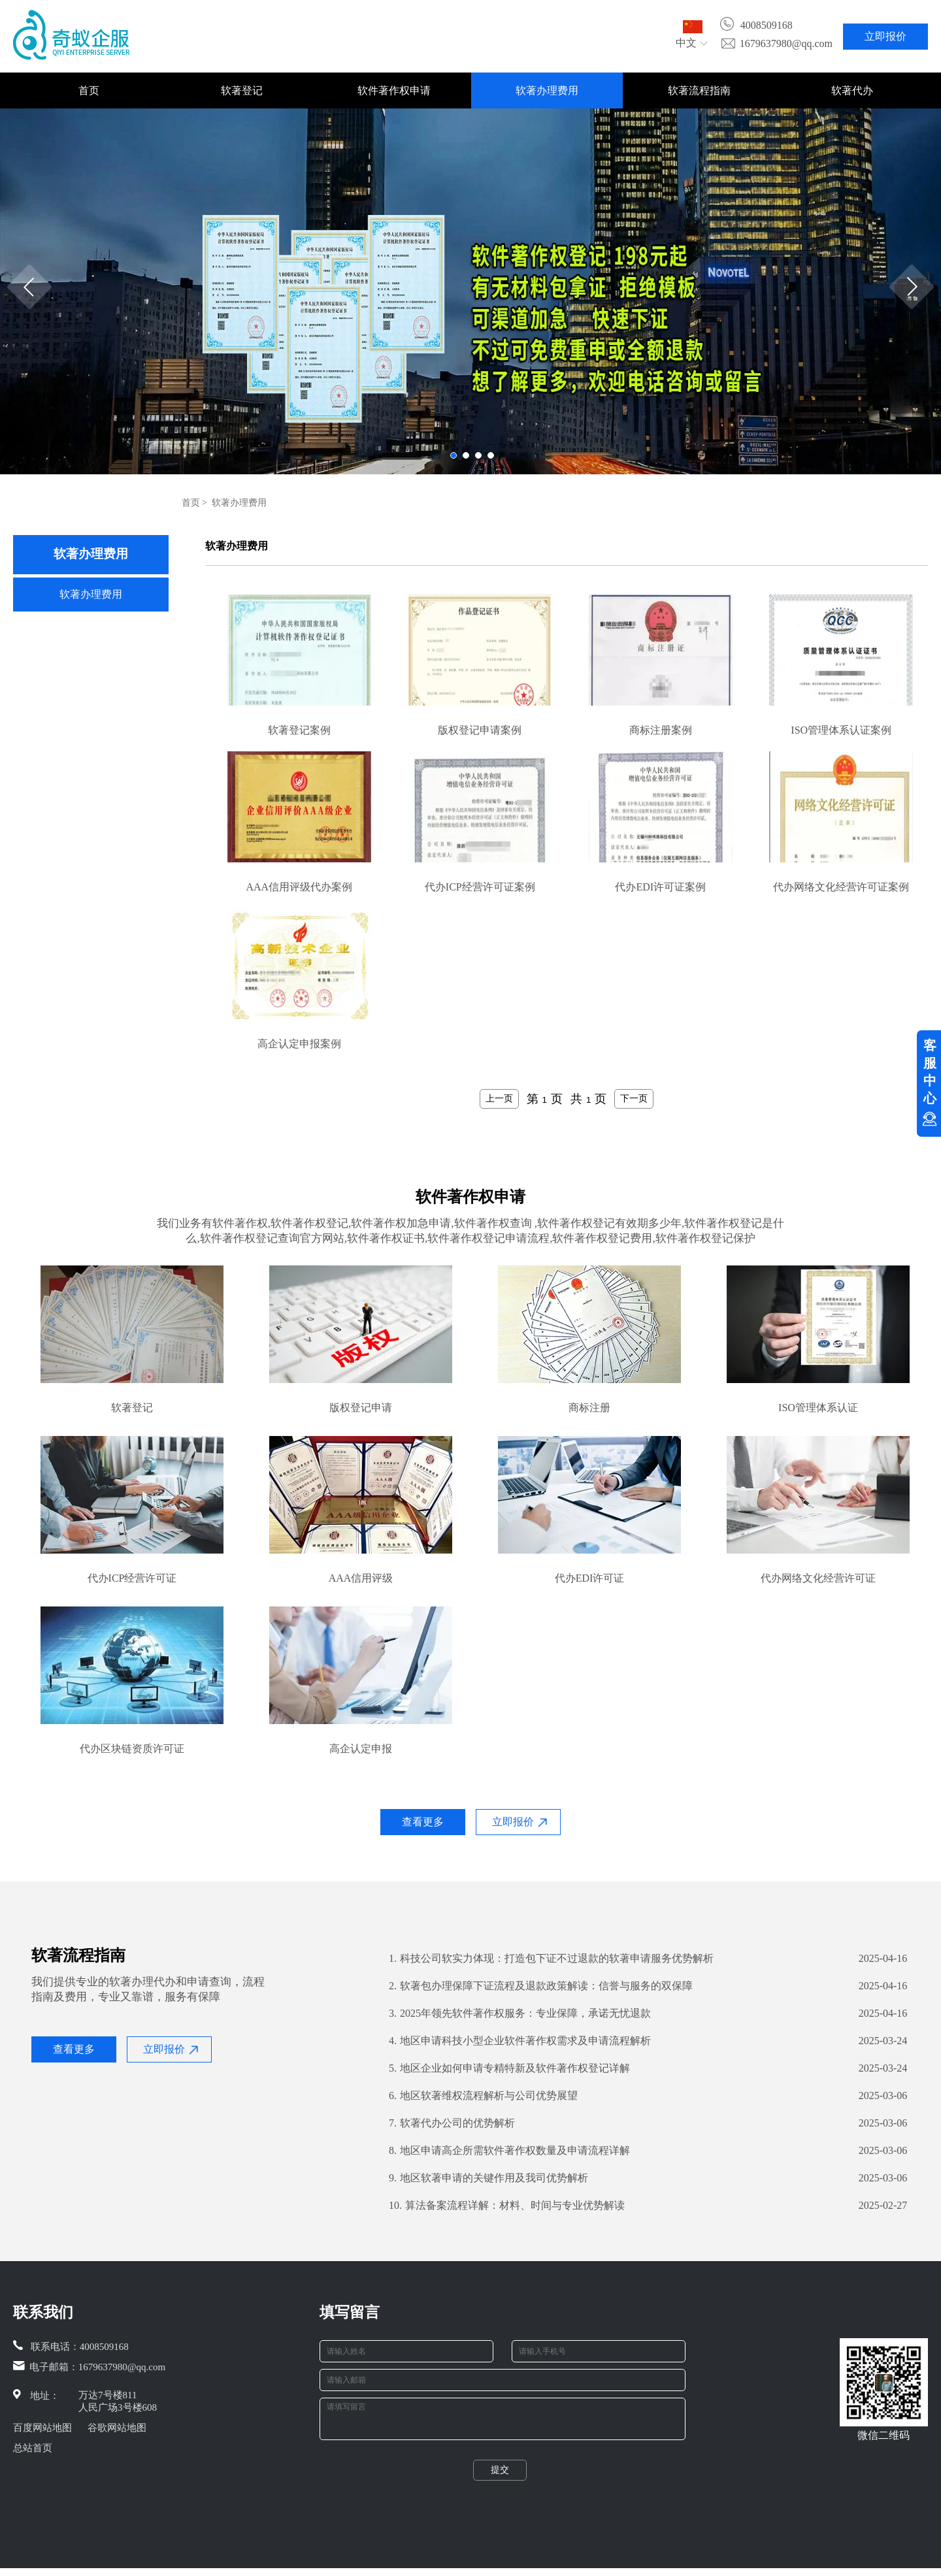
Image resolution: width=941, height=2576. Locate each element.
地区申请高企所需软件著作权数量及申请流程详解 (509, 2150)
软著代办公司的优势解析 (452, 2123)
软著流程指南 (699, 90)
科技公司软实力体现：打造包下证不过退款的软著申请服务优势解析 (551, 1958)
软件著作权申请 (394, 90)
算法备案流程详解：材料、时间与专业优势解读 (507, 2205)
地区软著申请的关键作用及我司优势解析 (488, 2178)
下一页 (634, 1098)
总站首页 (32, 2448)
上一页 (499, 1098)
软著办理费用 (547, 90)
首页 (88, 90)
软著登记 (242, 90)
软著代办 (852, 90)
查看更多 (423, 1821)
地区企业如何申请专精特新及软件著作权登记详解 (509, 2068)
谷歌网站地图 (117, 2427)
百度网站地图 (42, 2427)
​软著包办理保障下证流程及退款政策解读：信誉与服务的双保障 (541, 1986)
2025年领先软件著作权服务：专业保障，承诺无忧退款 (520, 2013)
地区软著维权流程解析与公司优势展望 (483, 2096)
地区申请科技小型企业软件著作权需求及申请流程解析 (520, 2041)
